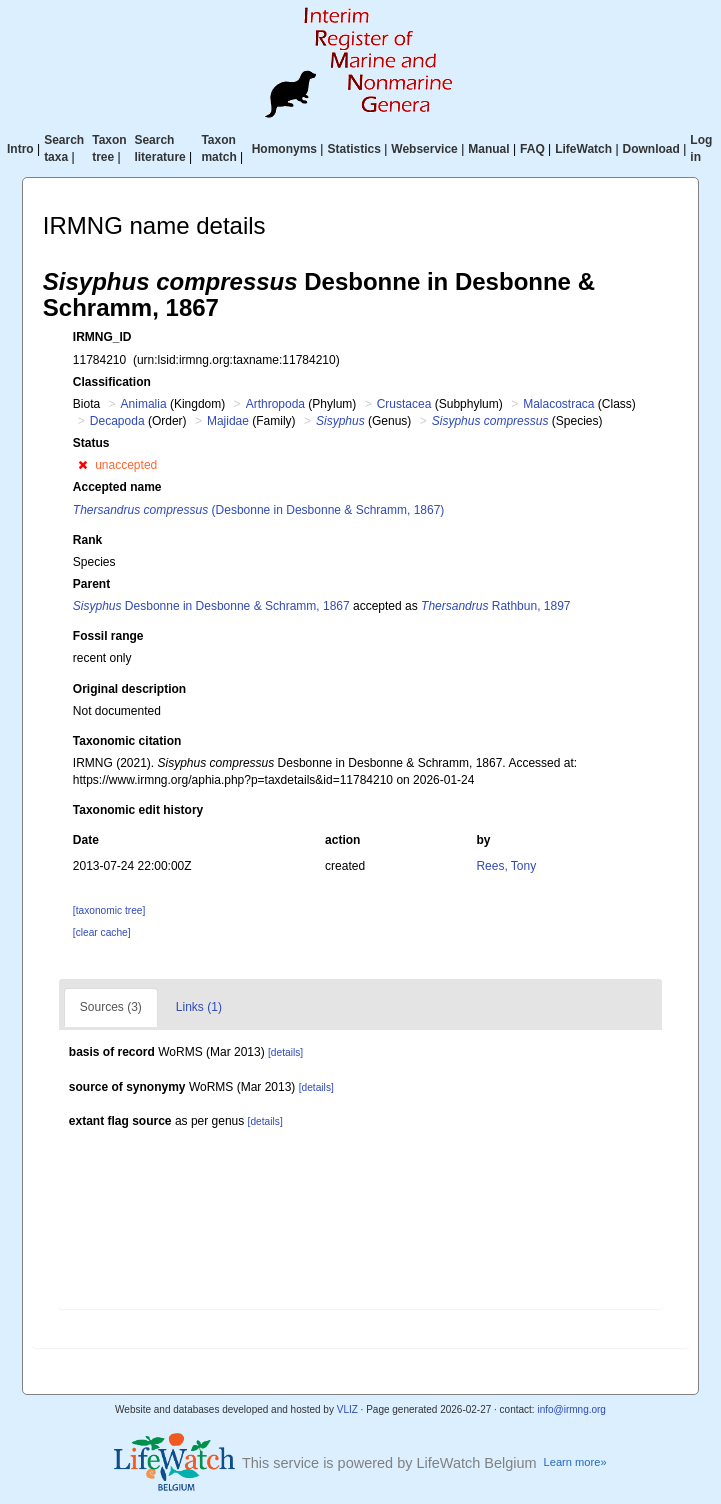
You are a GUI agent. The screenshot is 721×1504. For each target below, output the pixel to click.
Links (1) (199, 1007)
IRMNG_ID (102, 337)
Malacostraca (558, 404)
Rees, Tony (506, 866)
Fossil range (108, 636)
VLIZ (347, 1409)
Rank (87, 540)
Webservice (424, 149)
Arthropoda (275, 404)
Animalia (144, 404)
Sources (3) (111, 1007)
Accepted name (117, 487)
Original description (129, 689)
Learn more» (575, 1462)
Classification (112, 382)
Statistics (353, 149)
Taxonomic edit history (138, 810)
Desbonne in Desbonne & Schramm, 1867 (211, 606)
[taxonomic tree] (109, 910)
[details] (285, 1052)
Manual (488, 149)
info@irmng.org (571, 1409)
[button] (82, 465)
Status (91, 443)
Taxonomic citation (127, 741)
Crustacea (404, 404)
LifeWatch (583, 149)
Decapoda (117, 421)
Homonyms (284, 149)
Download (651, 149)
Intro (20, 149)
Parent (91, 584)
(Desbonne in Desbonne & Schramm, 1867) (259, 510)
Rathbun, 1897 (495, 606)
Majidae (228, 421)
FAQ (532, 149)
